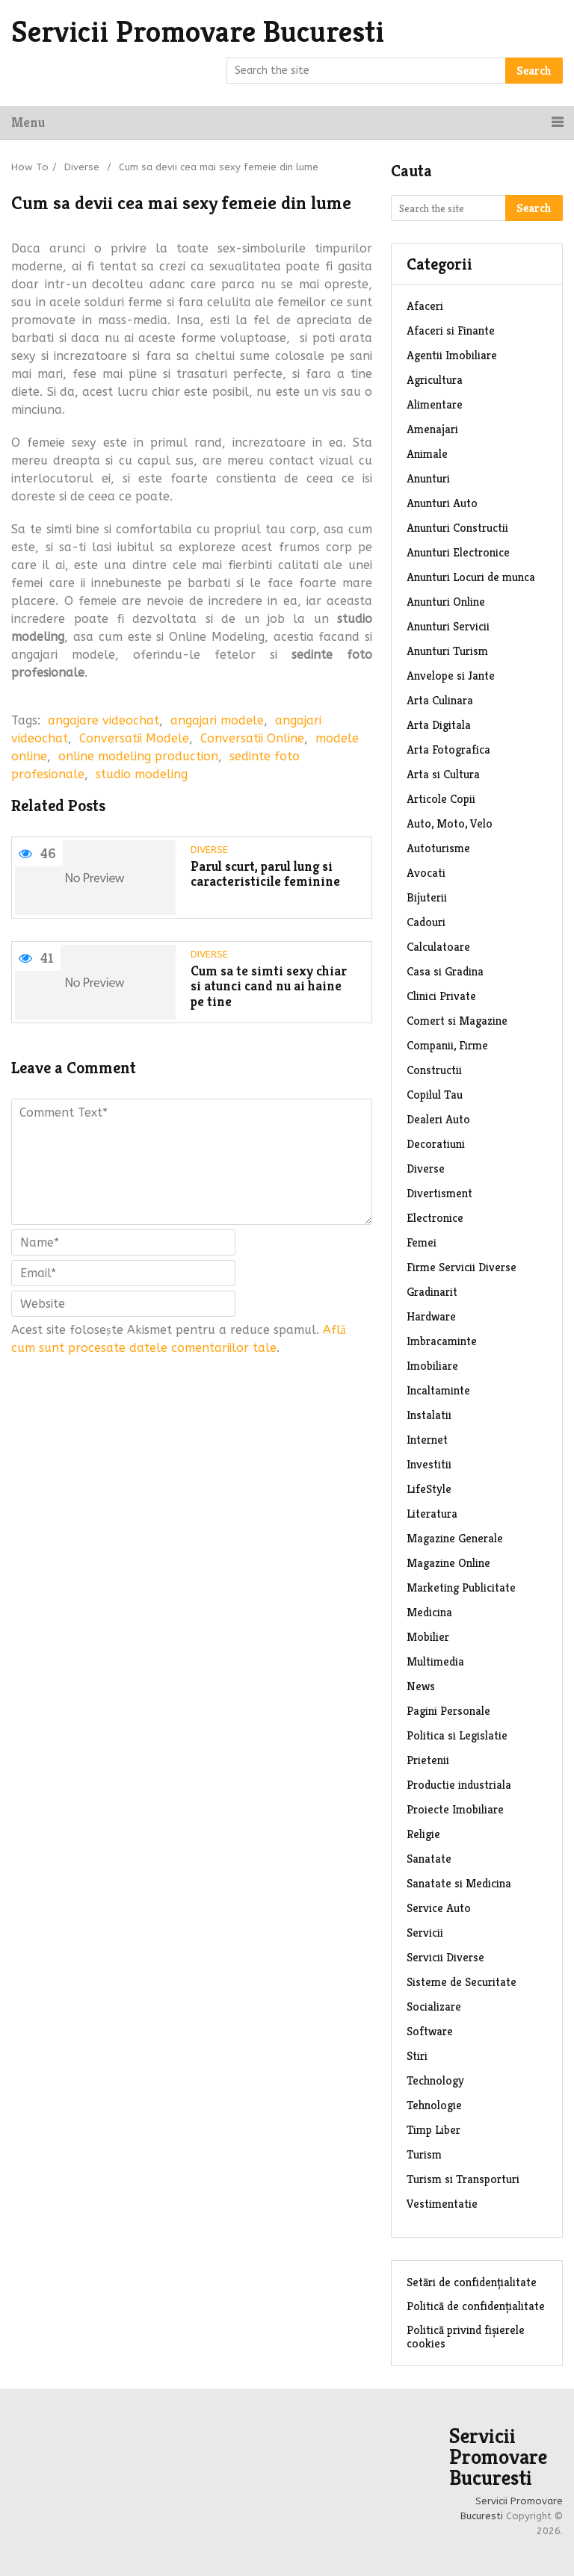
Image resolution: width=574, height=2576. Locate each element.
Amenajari (432, 429)
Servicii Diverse (445, 1957)
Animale (427, 454)
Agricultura (435, 380)
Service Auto (439, 1908)
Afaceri (425, 306)
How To (30, 167)
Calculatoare (438, 947)
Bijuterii (427, 897)
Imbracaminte (442, 1341)
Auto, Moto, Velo (450, 823)
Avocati (426, 873)
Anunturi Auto (442, 503)
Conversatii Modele (134, 738)
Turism (424, 2154)
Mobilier (428, 1637)
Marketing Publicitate (461, 1587)
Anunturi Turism (447, 651)
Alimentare (435, 404)
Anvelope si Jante (451, 675)
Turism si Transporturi (463, 2179)
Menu (28, 122)
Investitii (429, 1464)
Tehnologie (434, 2105)
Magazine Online (448, 1563)
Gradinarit (432, 1292)
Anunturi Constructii (457, 528)
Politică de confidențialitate (476, 2306)
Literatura (432, 1513)
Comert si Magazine (457, 1020)
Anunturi (428, 478)
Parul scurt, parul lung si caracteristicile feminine (265, 874)
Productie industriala (459, 1785)
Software (430, 2031)
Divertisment (439, 1193)
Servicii (425, 1932)
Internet (427, 1439)
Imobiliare (432, 1366)
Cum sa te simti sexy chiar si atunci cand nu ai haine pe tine (269, 986)
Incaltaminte (438, 1390)
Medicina (429, 1612)
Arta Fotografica (448, 749)
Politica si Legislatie (457, 1735)
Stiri (417, 2056)
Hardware (431, 1316)
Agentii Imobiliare (452, 355)
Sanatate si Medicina (459, 1883)
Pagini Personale (448, 1711)
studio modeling (142, 774)
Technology (435, 2080)
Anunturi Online (446, 601)
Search (534, 70)
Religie (423, 1834)
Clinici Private (441, 996)
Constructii (434, 1070)
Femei (421, 1242)
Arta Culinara (440, 700)
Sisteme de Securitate (461, 1982)
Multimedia (435, 1661)
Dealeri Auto (438, 1119)
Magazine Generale (455, 1538)
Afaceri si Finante (451, 330)
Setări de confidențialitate (472, 2282)
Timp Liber (433, 2130)
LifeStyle (429, 1489)
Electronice (435, 1218)
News (421, 1686)
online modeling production (138, 756)
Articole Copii (441, 799)
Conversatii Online (252, 738)
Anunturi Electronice (458, 552)
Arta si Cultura (443, 774)
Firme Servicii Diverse (461, 1267)
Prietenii (428, 1760)
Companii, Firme (447, 1045)
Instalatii (429, 1415)
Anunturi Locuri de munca (471, 577)
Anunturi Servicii (448, 626)
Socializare (434, 2006)
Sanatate (429, 1858)
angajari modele (217, 720)
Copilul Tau (435, 1094)
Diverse (81, 167)
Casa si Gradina (445, 971)
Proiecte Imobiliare (455, 1809)
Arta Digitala (439, 725)
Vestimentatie (442, 2204)
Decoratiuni (436, 1144)
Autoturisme (438, 848)
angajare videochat (103, 720)
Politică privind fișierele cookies (466, 2336)
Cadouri (426, 922)
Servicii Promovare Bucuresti (197, 31)
